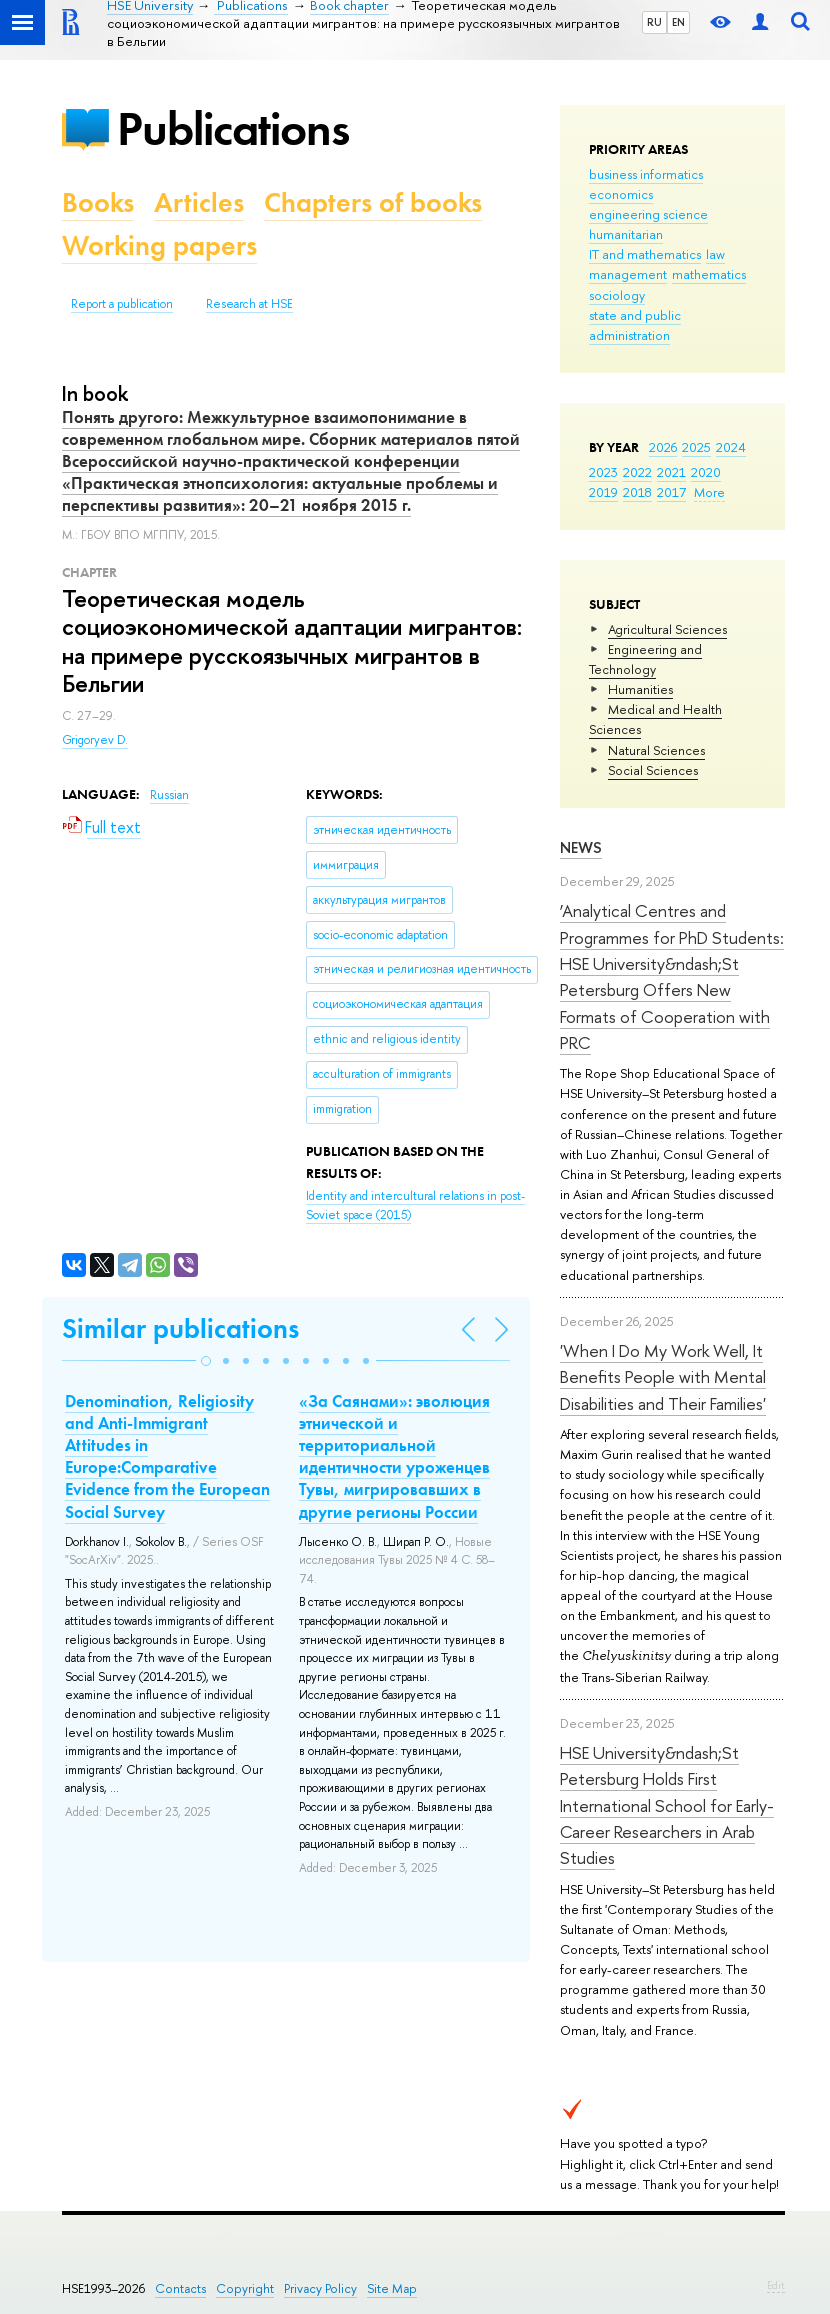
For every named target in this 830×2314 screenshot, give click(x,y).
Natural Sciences (656, 750)
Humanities (640, 689)
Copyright (245, 2288)
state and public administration (635, 325)
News (581, 847)
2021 (671, 472)
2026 (663, 447)
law (715, 254)
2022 (637, 472)
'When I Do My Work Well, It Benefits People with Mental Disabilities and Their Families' (663, 1377)
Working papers (159, 245)
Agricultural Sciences (667, 629)
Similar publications (180, 1328)
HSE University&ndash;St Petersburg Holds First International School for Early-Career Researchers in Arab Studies (667, 1805)
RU (654, 22)
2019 (603, 492)
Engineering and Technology (645, 659)
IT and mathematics (645, 254)
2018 (637, 492)
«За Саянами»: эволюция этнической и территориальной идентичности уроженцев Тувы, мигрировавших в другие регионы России (394, 1456)
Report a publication (122, 304)
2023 (603, 472)
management (628, 274)
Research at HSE (249, 304)
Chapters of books (373, 202)
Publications (233, 128)
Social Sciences (653, 770)
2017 (671, 492)
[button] (206, 1361)
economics (621, 194)
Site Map (392, 2288)
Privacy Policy (320, 2288)
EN (678, 22)
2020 (706, 472)
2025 (696, 447)
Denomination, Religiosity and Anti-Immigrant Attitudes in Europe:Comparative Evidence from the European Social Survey (167, 1456)
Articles (199, 202)
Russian (169, 795)
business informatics (646, 174)
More (709, 492)
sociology (617, 295)
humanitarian (626, 234)
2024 (731, 447)
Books (98, 202)
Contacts (180, 2288)
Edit (776, 2285)
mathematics (709, 274)
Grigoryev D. (95, 740)
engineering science (648, 214)
